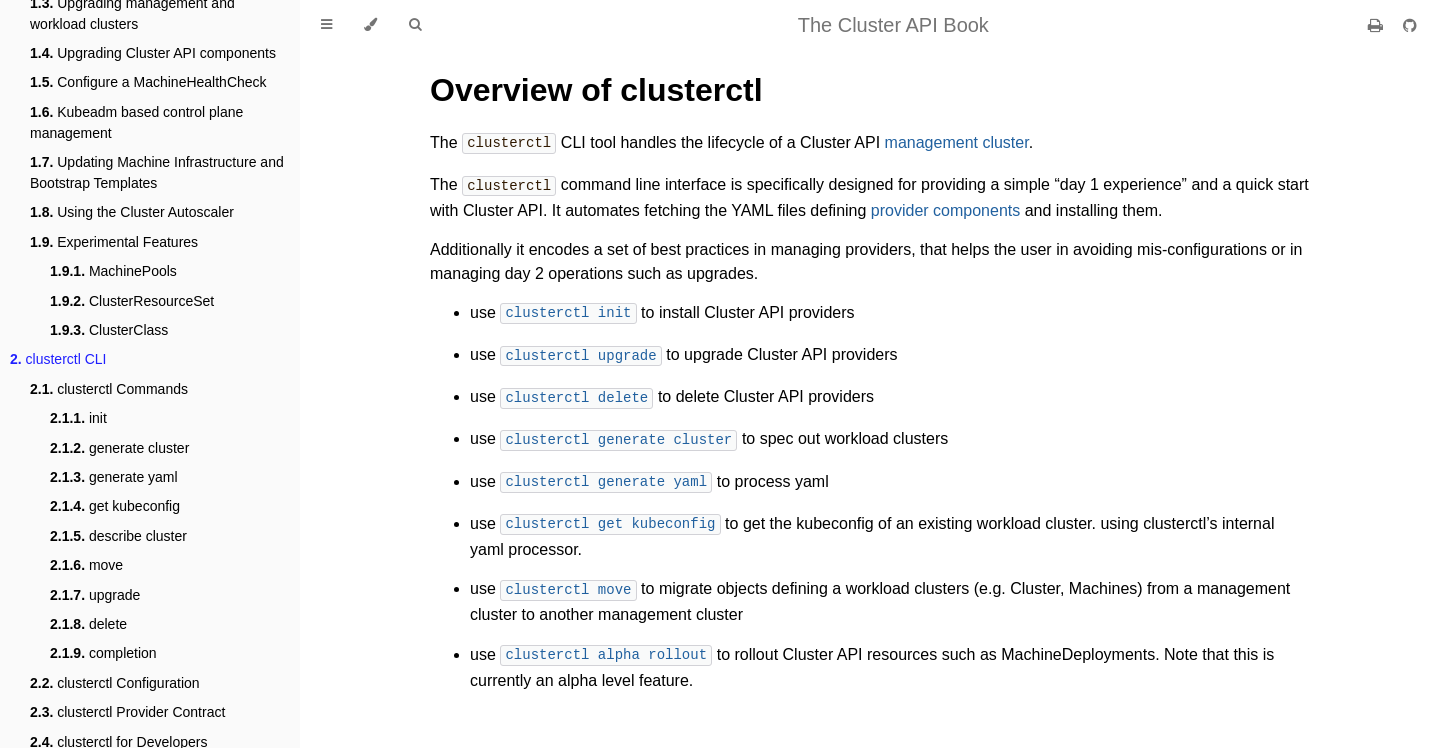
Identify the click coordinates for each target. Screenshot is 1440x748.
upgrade (95, 595)
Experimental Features (114, 242)
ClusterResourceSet (132, 301)
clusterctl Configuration (115, 683)
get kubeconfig (115, 506)
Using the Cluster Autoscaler (132, 212)
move (86, 565)
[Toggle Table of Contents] (326, 25)
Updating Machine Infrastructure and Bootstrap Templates (157, 172)
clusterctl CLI (58, 359)
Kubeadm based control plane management (136, 122)
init (78, 418)
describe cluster (118, 536)
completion (103, 653)
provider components (945, 208)
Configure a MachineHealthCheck (148, 82)
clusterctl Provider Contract (127, 712)
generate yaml (114, 477)
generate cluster (119, 448)
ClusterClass (109, 330)
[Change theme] (370, 25)
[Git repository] (1410, 25)
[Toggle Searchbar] (415, 25)
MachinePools (113, 271)
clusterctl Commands (109, 389)
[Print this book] (1377, 25)
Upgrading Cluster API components (153, 53)
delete (88, 624)
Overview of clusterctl (596, 90)
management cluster (957, 143)
